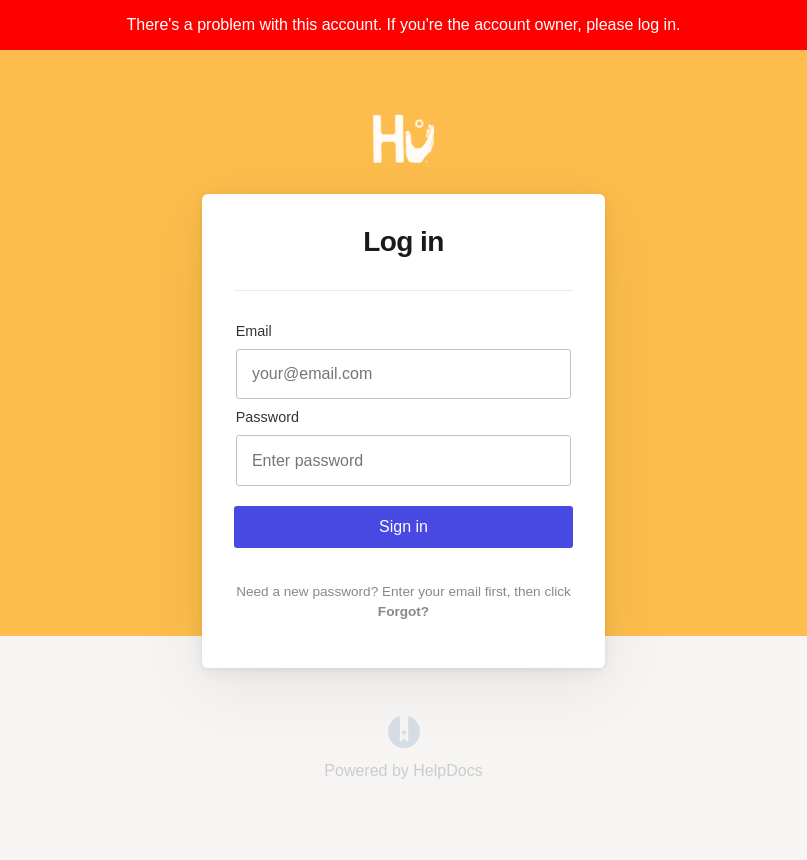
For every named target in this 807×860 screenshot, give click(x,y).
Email (254, 331)
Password (267, 417)
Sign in (403, 526)
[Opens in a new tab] (404, 742)
